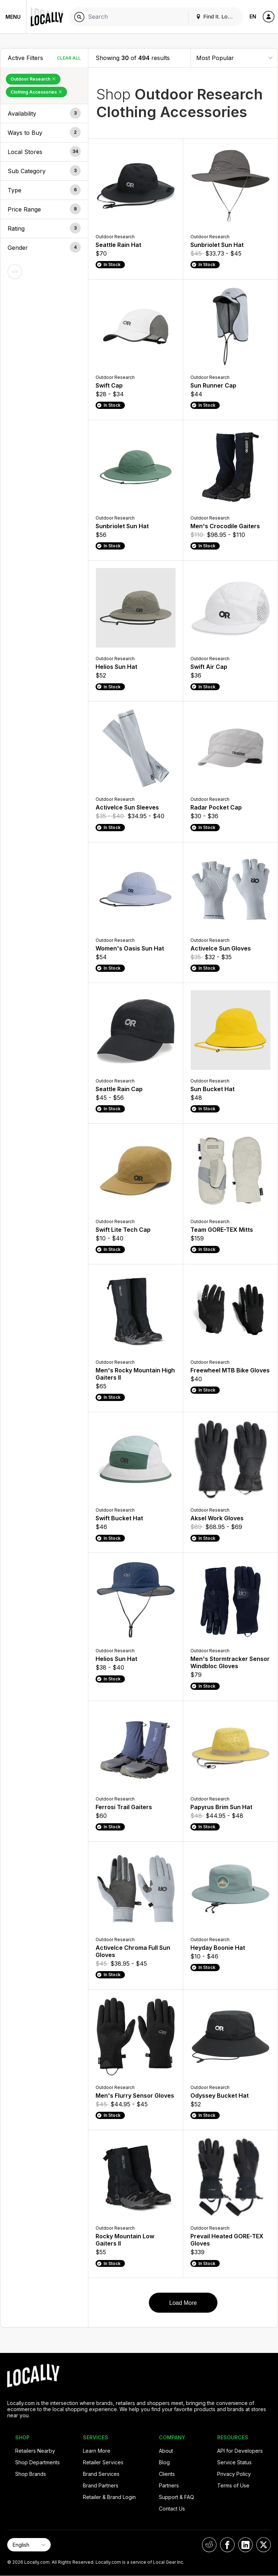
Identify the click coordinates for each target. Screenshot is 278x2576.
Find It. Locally (217, 16)
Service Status (234, 2462)
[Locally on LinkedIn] (245, 2544)
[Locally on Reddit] (209, 2544)
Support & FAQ (176, 2497)
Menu (13, 17)
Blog (164, 2462)
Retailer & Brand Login (109, 2497)
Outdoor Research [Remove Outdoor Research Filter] (33, 79)
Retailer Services (103, 2462)
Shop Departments (37, 2462)
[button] (44, 113)
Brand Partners (100, 2485)
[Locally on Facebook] (227, 2544)
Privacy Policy (234, 2474)
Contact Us (172, 2508)
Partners (169, 2485)
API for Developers (240, 2451)
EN (252, 16)
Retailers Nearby (35, 2451)
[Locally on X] (263, 2544)
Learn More (96, 2451)
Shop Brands (30, 2474)
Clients (167, 2474)
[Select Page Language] (29, 2544)
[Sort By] (234, 58)
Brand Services (101, 2474)
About (166, 2451)
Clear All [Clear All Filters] (69, 58)
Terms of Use (233, 2485)
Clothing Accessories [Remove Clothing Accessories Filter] (36, 92)
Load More (183, 2303)
